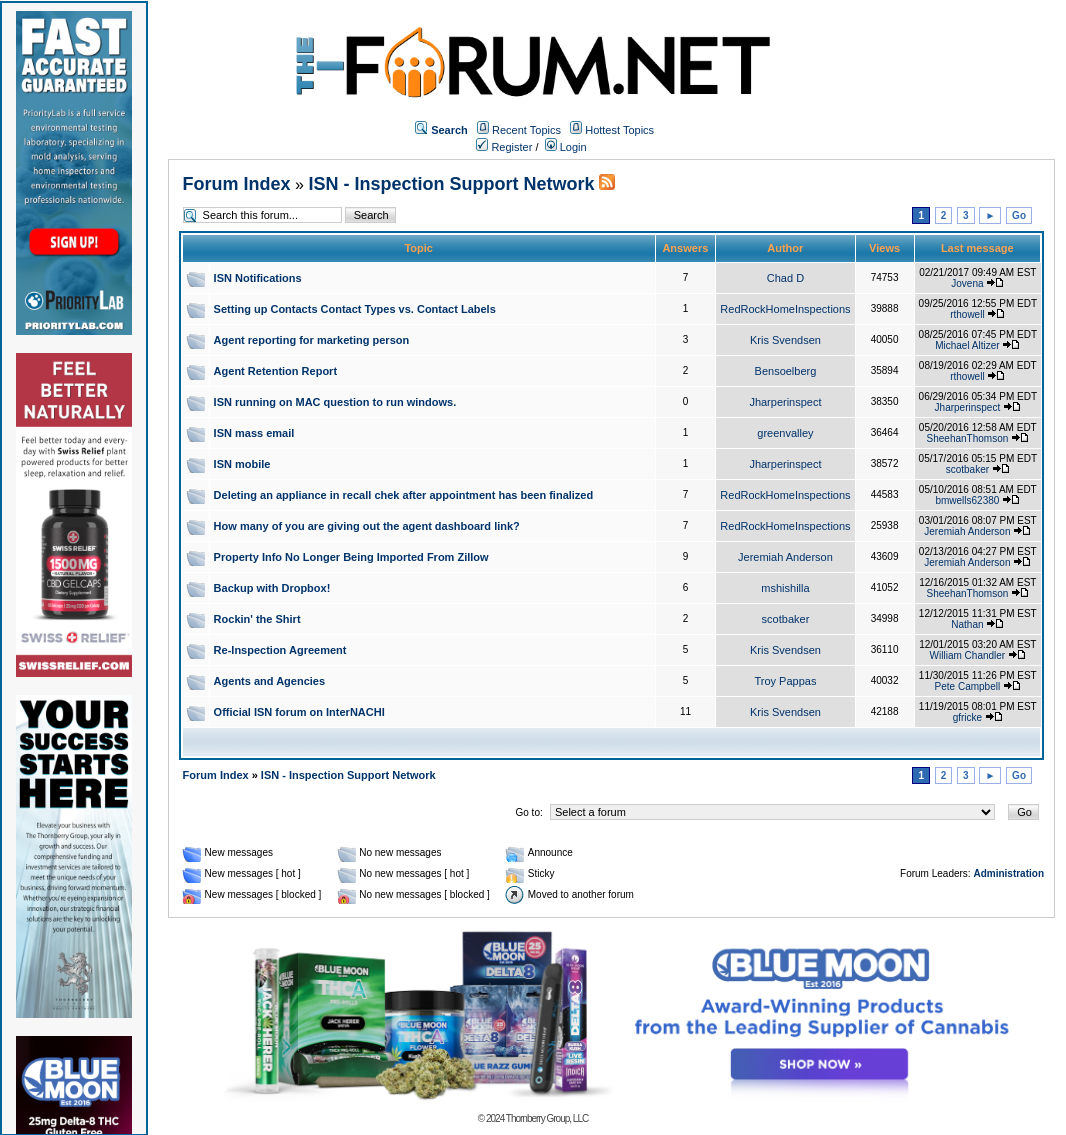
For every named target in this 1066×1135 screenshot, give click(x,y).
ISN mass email (254, 433)
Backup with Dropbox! (272, 588)
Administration (1008, 873)
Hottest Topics (619, 130)
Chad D (785, 278)
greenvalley (785, 433)
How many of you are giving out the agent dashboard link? (367, 526)
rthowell (967, 314)
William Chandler (968, 655)
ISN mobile (242, 464)
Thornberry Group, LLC (547, 1118)
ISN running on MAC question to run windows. (335, 402)
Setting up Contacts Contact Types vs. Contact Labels (355, 309)
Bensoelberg (786, 371)
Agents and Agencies (269, 681)
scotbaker (967, 469)
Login (566, 147)
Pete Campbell (968, 686)
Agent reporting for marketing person (312, 340)
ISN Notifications (258, 278)
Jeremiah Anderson (967, 531)
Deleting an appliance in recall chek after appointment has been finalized (404, 495)
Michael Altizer (967, 345)
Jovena (967, 283)
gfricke (967, 717)
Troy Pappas (785, 681)
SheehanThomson (968, 438)
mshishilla (785, 588)
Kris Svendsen (785, 340)
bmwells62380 (967, 500)
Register (504, 147)
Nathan (967, 624)
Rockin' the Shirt (257, 619)
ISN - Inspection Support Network (451, 184)
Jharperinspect (785, 402)
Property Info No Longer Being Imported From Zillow (351, 557)
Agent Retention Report (275, 371)
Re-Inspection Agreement (280, 650)
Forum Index (237, 184)
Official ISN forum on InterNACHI (299, 712)
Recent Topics (526, 130)
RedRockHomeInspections (785, 309)
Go (1019, 215)
